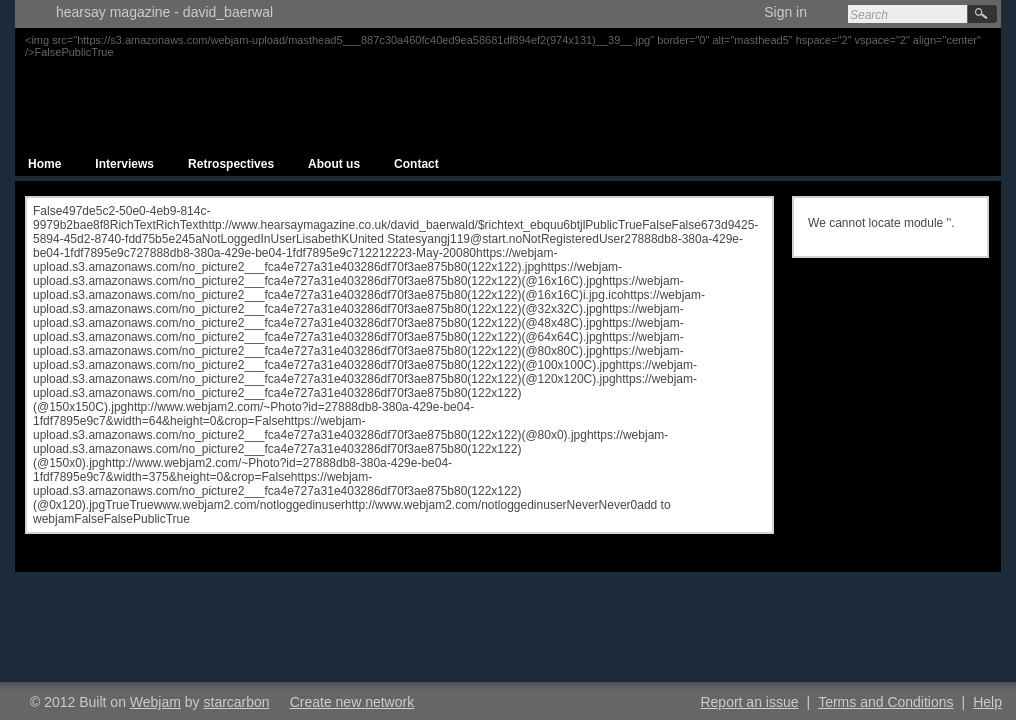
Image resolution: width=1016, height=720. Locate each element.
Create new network (352, 702)
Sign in (785, 12)
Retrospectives (231, 164)
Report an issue (749, 702)
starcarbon (237, 702)
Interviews (124, 164)
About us (334, 164)
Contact (416, 164)
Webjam (155, 702)
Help (987, 702)
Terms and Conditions (885, 702)
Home (44, 164)
